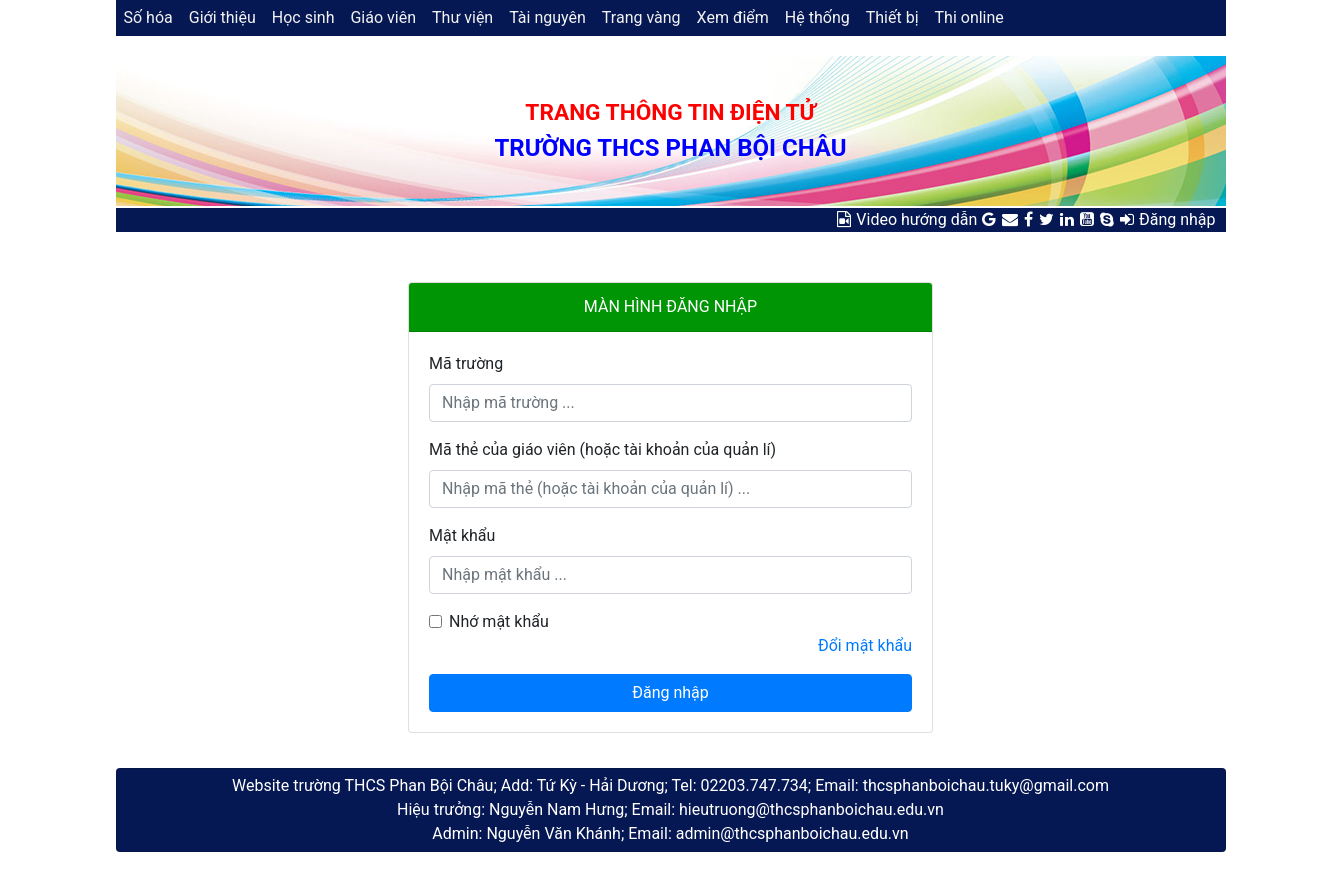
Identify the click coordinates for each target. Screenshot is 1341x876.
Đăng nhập (1177, 219)
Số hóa (148, 17)
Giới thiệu (222, 17)
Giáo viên (383, 17)
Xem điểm (733, 17)
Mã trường (466, 363)
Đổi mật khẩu (865, 645)
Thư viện (462, 17)
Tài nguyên (547, 17)
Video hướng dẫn (916, 219)
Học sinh (303, 17)
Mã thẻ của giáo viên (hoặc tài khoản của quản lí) (602, 449)
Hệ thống (817, 17)
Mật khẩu (462, 535)
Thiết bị (892, 17)
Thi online (969, 17)
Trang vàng (641, 17)
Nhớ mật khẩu (499, 621)
